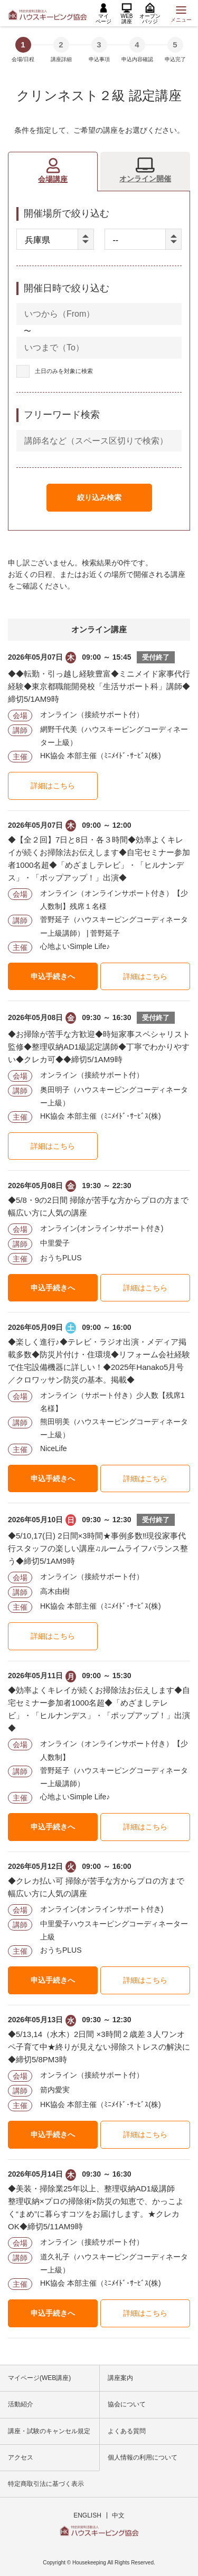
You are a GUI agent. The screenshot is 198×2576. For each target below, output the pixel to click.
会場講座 (53, 179)
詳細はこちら (53, 785)
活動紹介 (20, 2404)
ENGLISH (87, 2515)
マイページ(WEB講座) (39, 2378)
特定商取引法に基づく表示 (46, 2483)
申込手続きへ (53, 976)
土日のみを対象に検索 (64, 371)
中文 (118, 2515)
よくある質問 (127, 2431)
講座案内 (120, 2378)
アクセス (20, 2457)
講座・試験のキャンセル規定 (49, 2431)
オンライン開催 (145, 178)
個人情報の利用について (142, 2457)
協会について (127, 2404)
